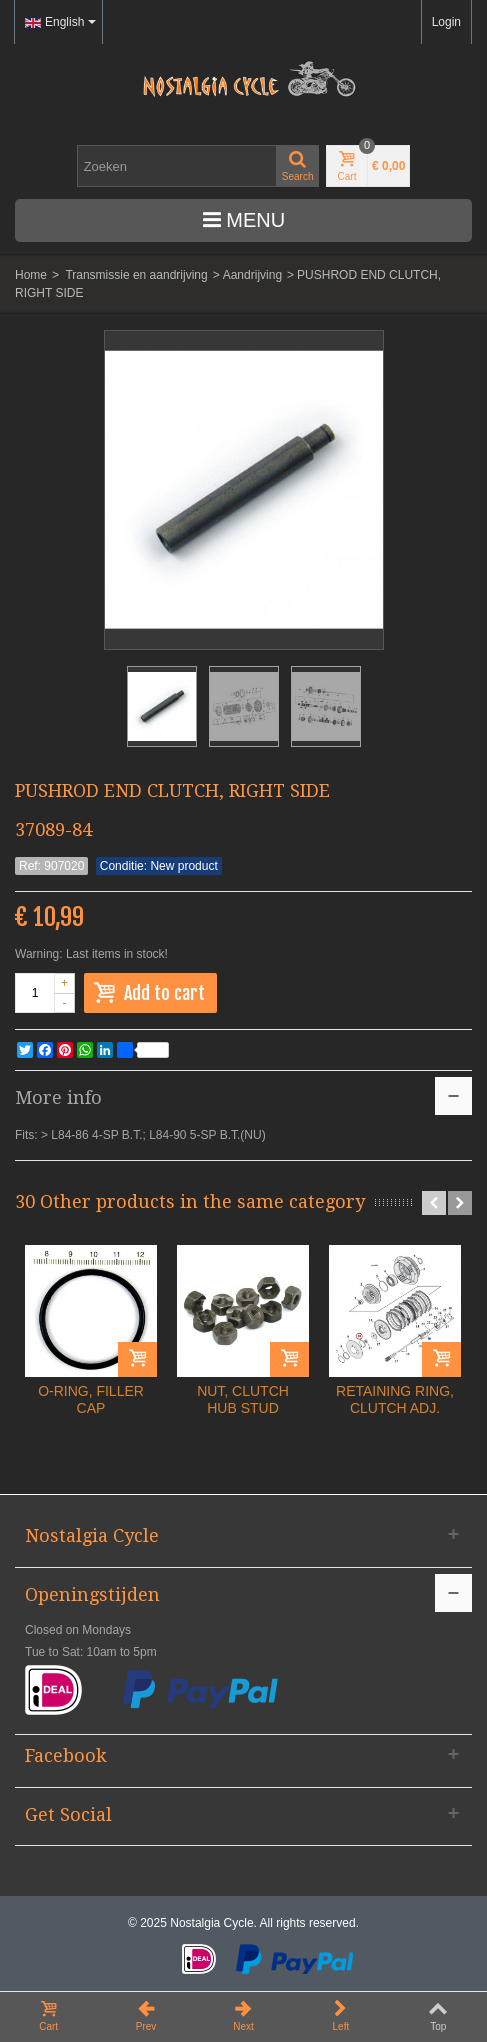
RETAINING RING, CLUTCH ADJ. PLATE (395, 1408)
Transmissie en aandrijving (136, 275)
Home (31, 275)
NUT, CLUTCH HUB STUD (243, 1399)
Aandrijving (252, 275)
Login (446, 22)
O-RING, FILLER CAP (91, 1399)
